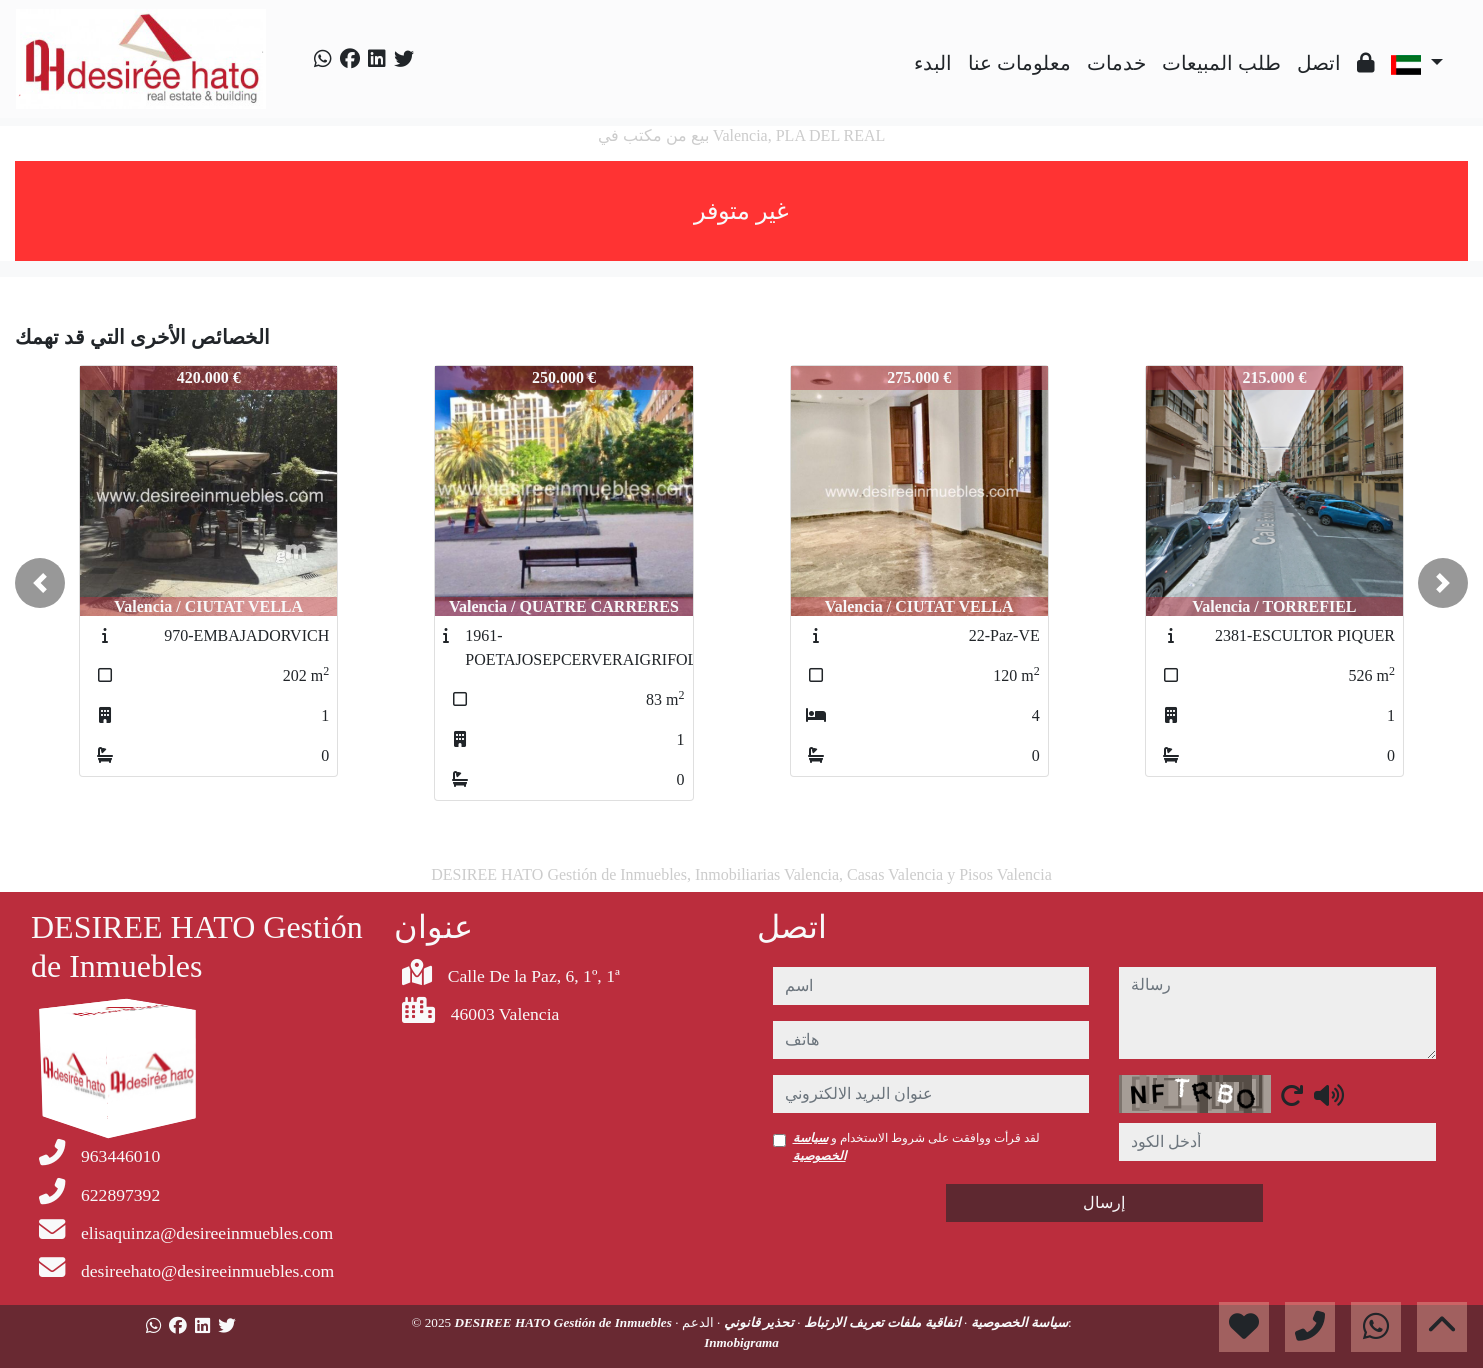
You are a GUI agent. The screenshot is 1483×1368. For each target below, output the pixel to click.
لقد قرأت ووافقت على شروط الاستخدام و (917, 1147)
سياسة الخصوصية (1017, 1322)
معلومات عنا (1019, 63)
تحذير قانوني (757, 1322)
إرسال (1104, 1202)
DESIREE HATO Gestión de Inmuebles (564, 1322)
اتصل (1319, 63)
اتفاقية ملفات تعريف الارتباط (881, 1322)
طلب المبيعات (1221, 63)
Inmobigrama (741, 1342)
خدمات (1116, 63)
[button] (40, 583)
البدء (933, 63)
